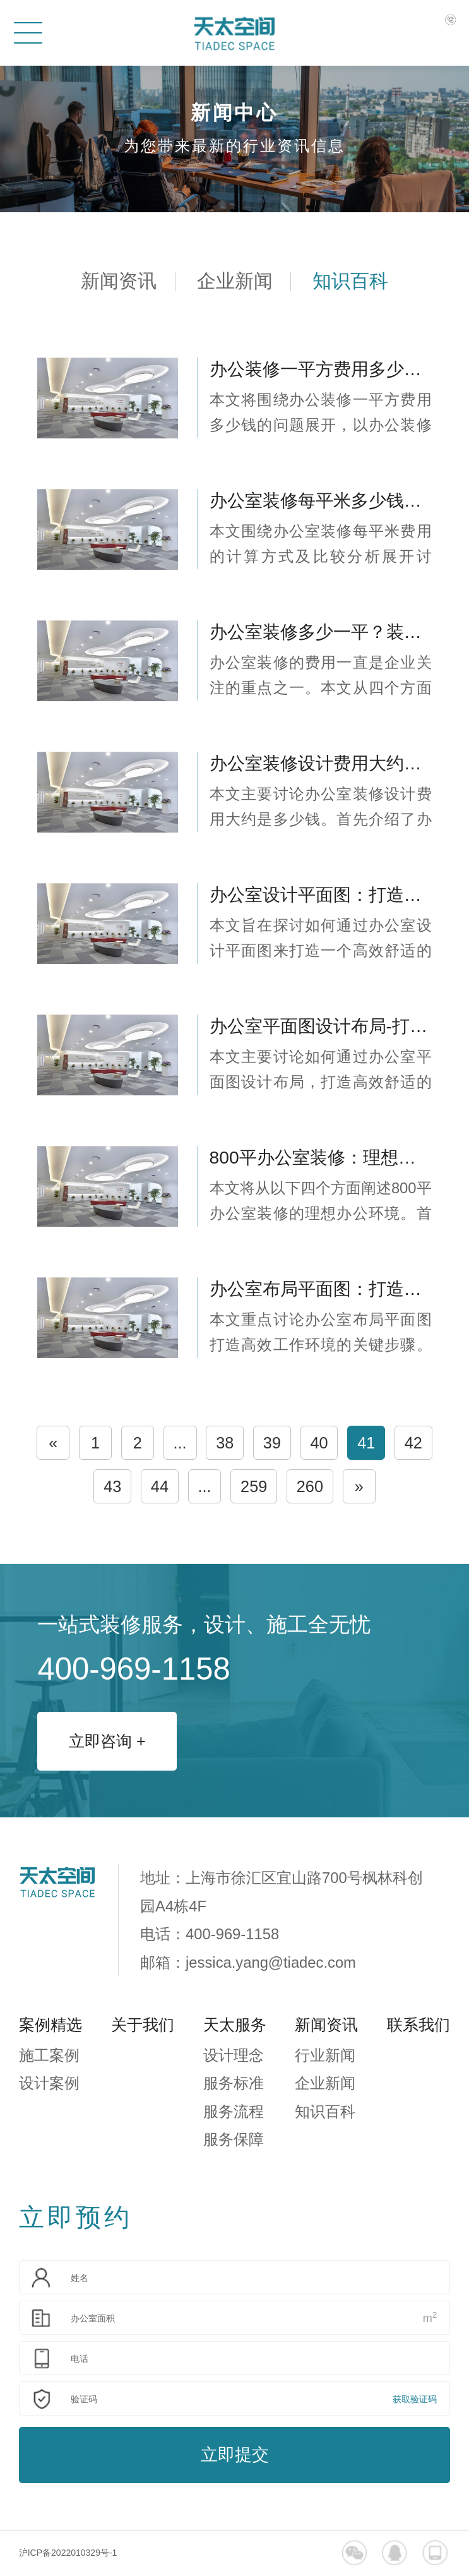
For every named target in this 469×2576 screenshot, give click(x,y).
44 (160, 1486)
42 (413, 1443)
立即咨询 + (107, 1741)
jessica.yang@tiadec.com (271, 1962)
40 (319, 1443)
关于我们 (142, 2024)
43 (112, 1486)
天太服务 (234, 2024)
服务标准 (233, 2082)
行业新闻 (325, 2055)
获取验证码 (415, 2399)
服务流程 (233, 2111)
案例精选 (50, 2024)
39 (272, 1443)
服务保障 (233, 2139)
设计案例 (49, 2082)
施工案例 (49, 2055)
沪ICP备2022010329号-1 (68, 2553)
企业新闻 (235, 280)
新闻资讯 (119, 280)
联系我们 (418, 2024)
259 (253, 1486)
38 (225, 1443)
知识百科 (350, 280)
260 (310, 1486)
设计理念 (233, 2055)
